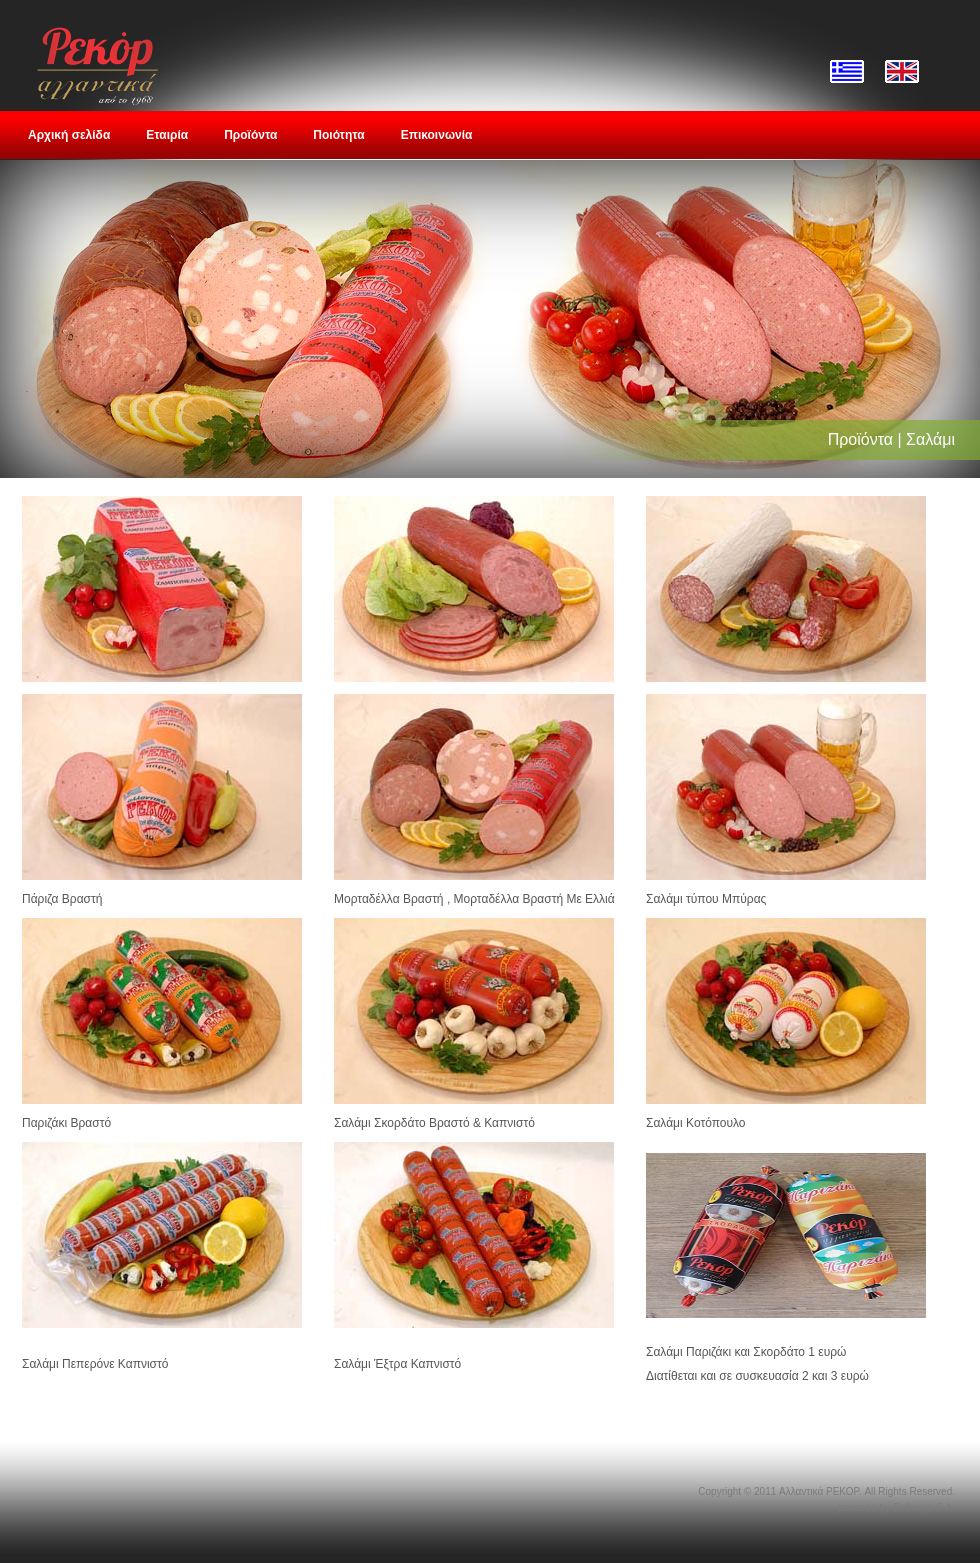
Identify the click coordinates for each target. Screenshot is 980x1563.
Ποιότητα (338, 135)
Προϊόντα (250, 135)
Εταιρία (167, 135)
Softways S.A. (924, 1507)
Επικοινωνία (437, 135)
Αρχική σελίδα (69, 135)
